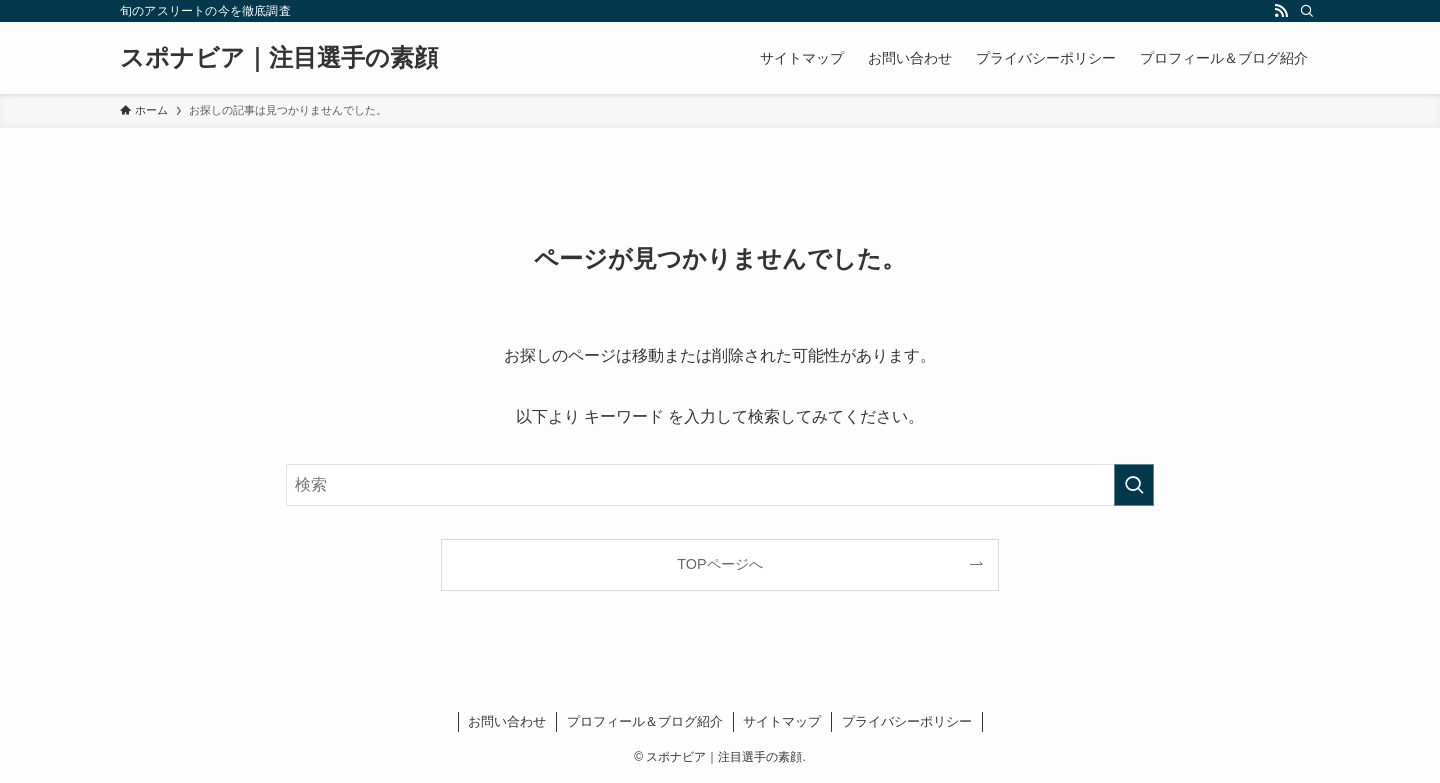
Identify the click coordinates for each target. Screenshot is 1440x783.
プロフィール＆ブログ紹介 (645, 721)
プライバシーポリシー (907, 721)
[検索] (1307, 11)
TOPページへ (719, 564)
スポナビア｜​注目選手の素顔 (279, 58)
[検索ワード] (720, 485)
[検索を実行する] (1134, 485)
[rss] (1281, 11)
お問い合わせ (507, 721)
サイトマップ (782, 721)
